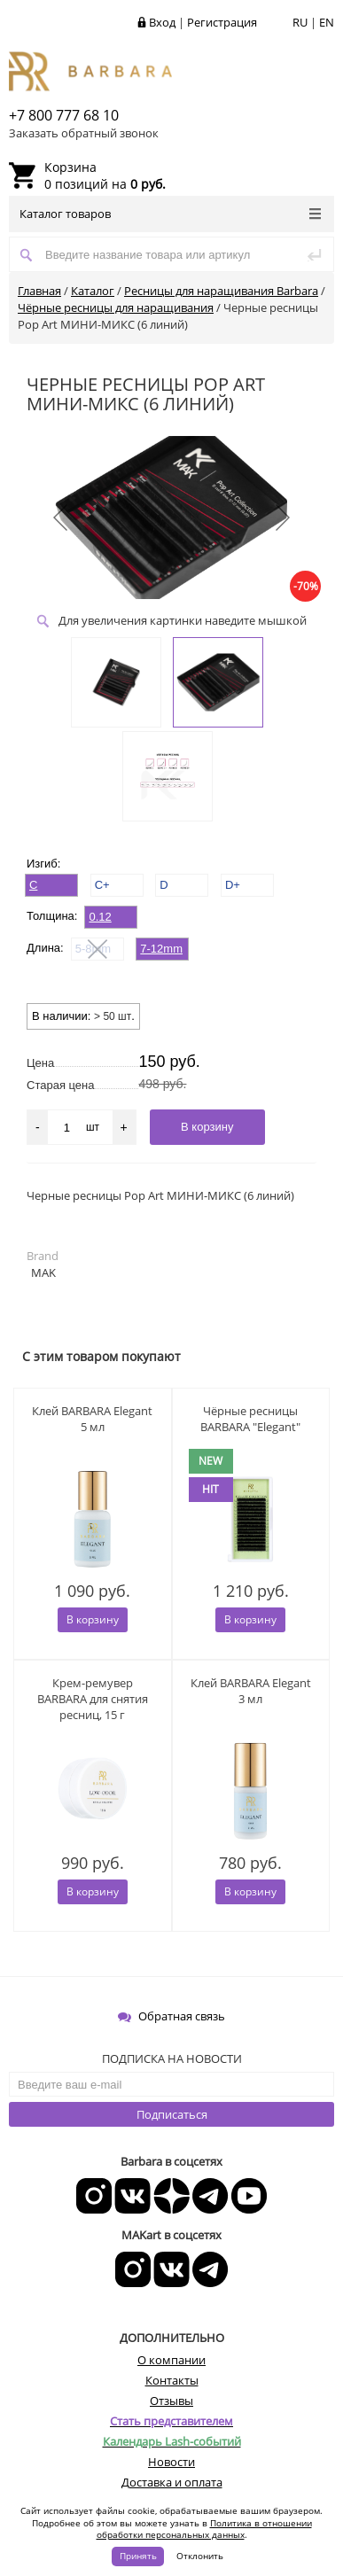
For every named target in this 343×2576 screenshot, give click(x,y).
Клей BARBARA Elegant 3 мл (251, 1691)
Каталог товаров (170, 214)
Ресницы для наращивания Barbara (221, 291)
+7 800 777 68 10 (64, 115)
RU (300, 22)
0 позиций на (105, 175)
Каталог (92, 291)
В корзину (92, 1619)
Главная (39, 291)
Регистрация (222, 22)
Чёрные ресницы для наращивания (116, 307)
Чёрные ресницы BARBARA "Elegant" (250, 1419)
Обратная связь (171, 2016)
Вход (162, 22)
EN (326, 22)
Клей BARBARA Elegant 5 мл (92, 1419)
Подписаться (171, 2114)
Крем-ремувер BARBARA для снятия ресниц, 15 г (92, 1699)
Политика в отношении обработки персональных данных (204, 2529)
